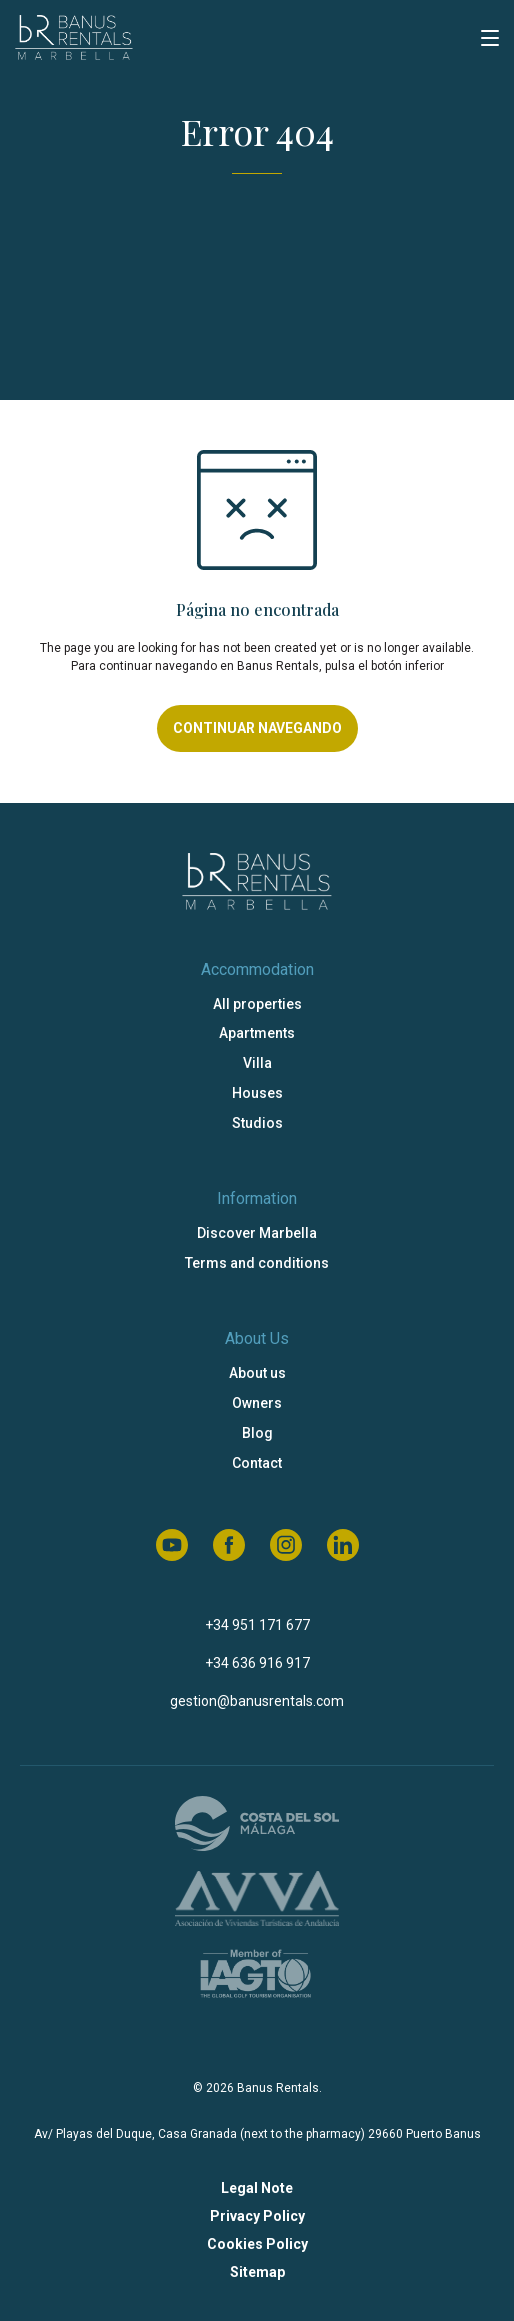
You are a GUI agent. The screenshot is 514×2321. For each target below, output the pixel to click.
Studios (257, 1123)
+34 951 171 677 (257, 1625)
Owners (257, 1403)
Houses (257, 1093)
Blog (257, 1433)
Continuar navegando (257, 728)
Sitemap (257, 2272)
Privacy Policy (257, 2216)
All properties (257, 1004)
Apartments (257, 1033)
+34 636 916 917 (257, 1663)
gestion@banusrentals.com (257, 1701)
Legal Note (257, 2188)
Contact (257, 1463)
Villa (257, 1063)
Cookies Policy (257, 2244)
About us (257, 1373)
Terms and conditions (257, 1263)
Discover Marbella (257, 1233)
